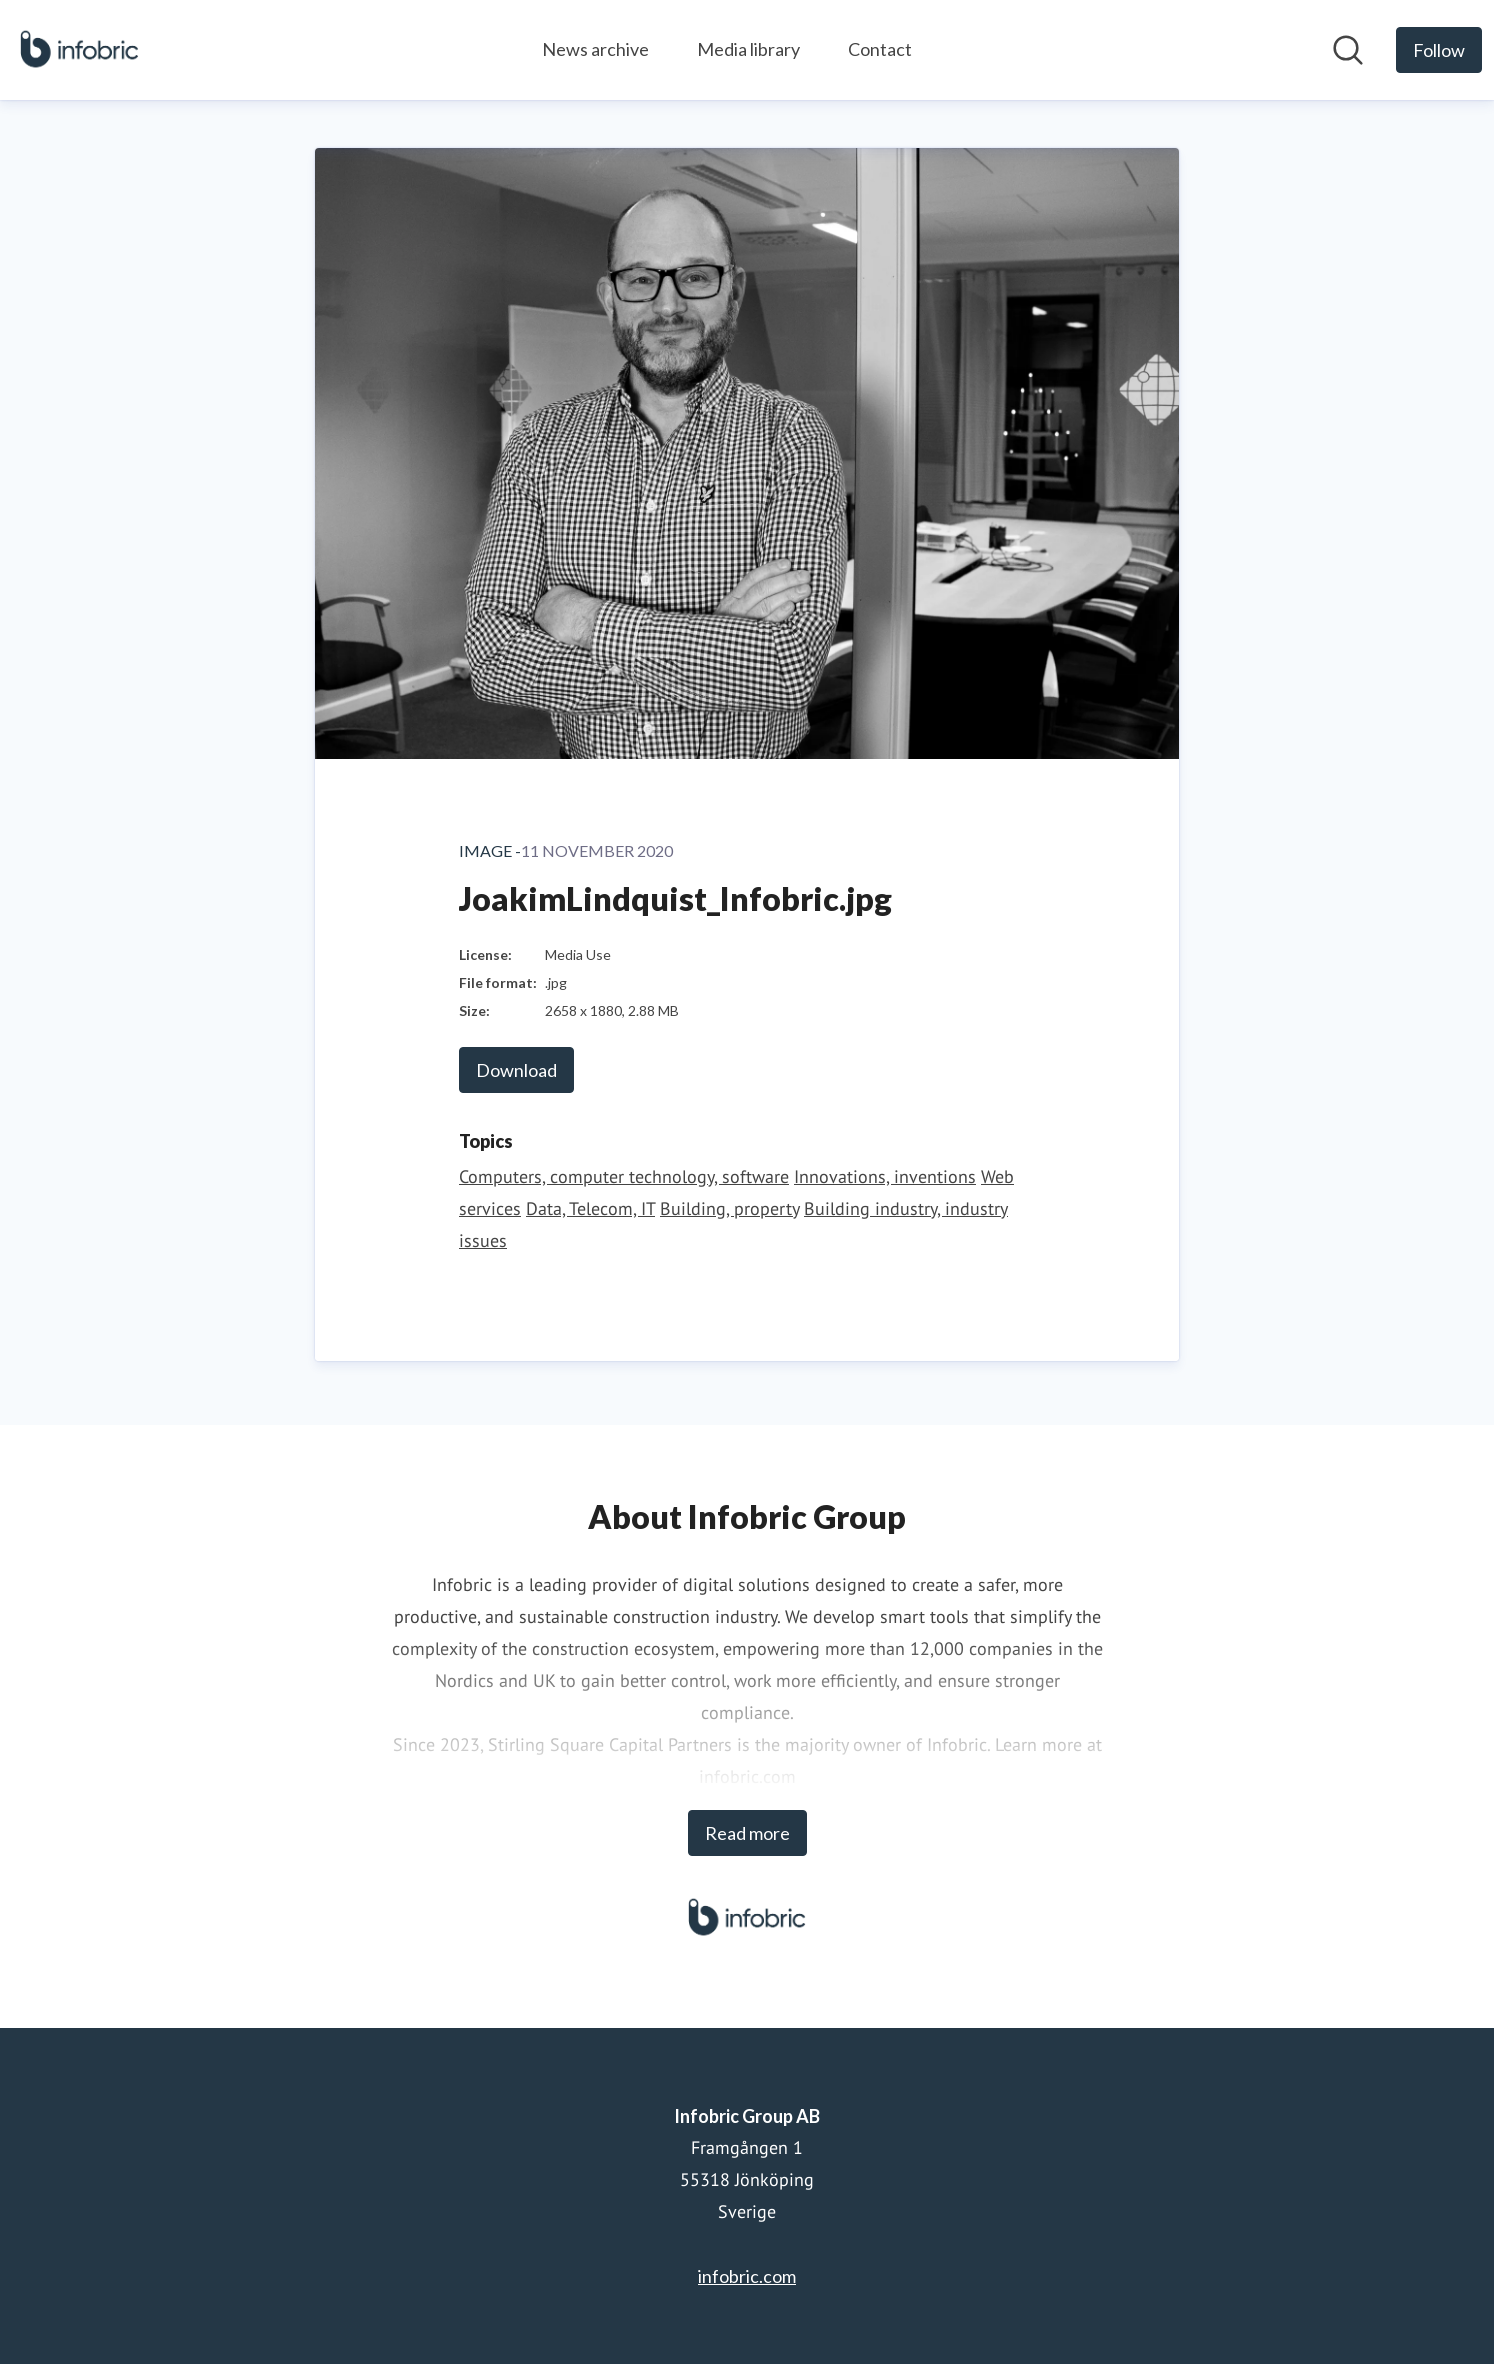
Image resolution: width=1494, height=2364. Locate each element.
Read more (747, 1833)
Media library (748, 49)
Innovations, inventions (885, 1176)
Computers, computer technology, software (624, 1176)
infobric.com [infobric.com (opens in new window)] (747, 2276)
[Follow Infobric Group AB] (1439, 50)
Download (516, 1070)
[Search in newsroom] (1348, 50)
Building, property (729, 1208)
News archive (595, 49)
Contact (880, 49)
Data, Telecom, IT (590, 1208)
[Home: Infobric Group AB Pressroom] (79, 50)
